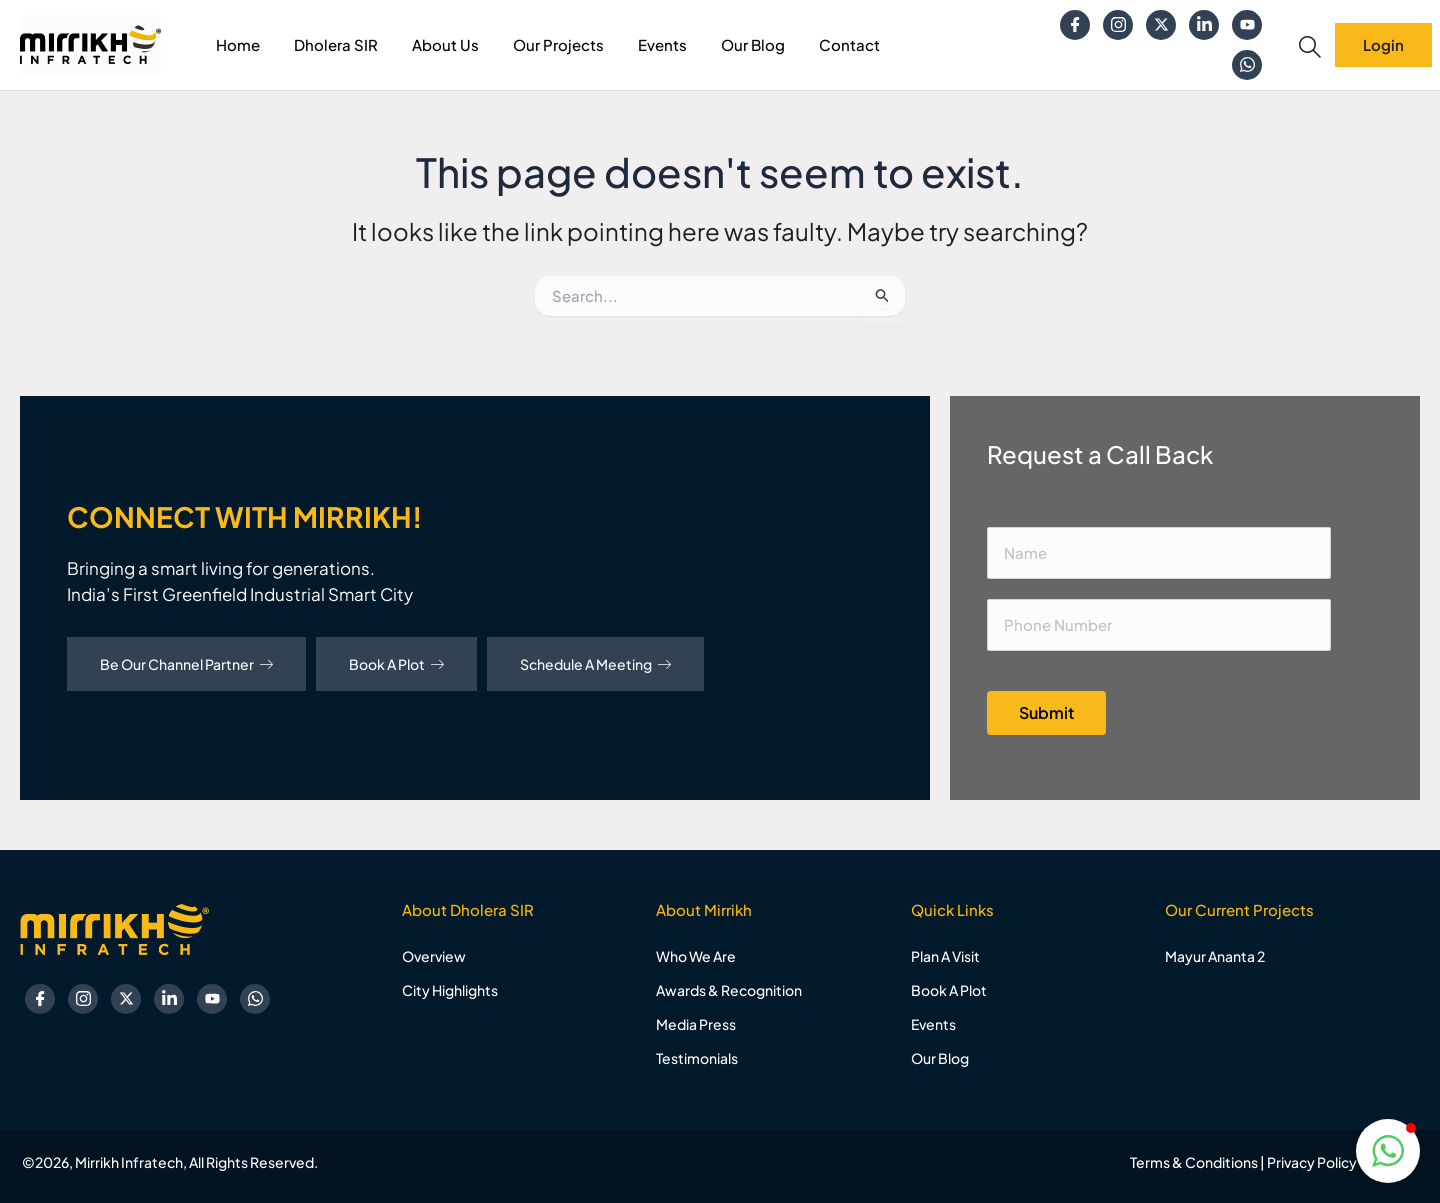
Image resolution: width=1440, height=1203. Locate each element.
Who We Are (696, 956)
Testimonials (697, 1058)
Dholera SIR (336, 44)
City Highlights (450, 990)
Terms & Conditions (1194, 1162)
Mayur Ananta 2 (1215, 956)
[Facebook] (1075, 25)
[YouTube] (1247, 25)
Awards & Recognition (729, 990)
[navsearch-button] (1310, 47)
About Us (445, 44)
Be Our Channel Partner (186, 664)
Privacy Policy (1312, 1162)
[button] (1388, 1151)
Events (662, 44)
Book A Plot (396, 664)
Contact (849, 44)
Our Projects (558, 44)
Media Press (696, 1024)
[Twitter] (1161, 25)
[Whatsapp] (1247, 65)
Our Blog (753, 44)
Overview (434, 956)
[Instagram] (1118, 25)
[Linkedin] (1204, 25)
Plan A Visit (945, 956)
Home (238, 44)
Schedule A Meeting (595, 664)
